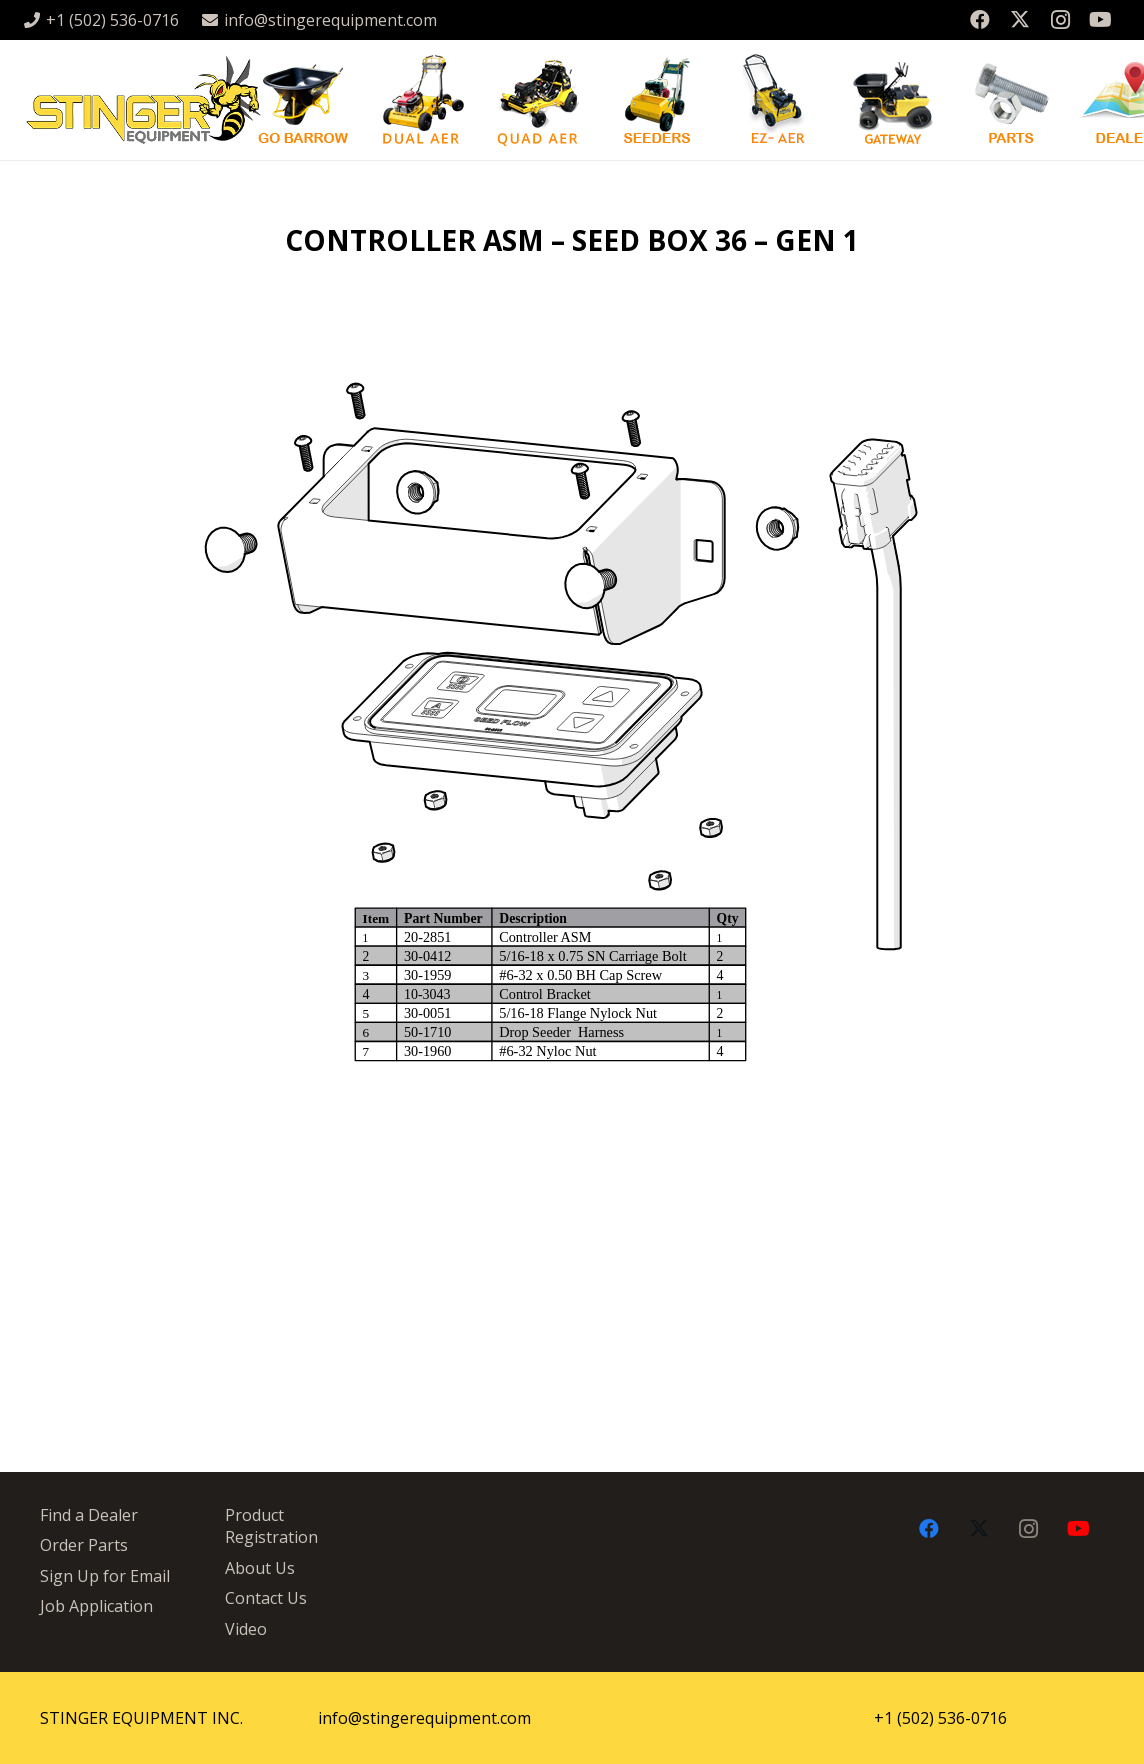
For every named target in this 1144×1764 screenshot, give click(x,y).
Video (246, 1629)
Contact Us (266, 1598)
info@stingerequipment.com (424, 1718)
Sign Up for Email (105, 1576)
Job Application (96, 1606)
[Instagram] (1060, 20)
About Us (260, 1568)
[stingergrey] (142, 100)
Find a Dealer (89, 1515)
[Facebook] (980, 20)
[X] (1020, 20)
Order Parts (84, 1545)
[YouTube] (1100, 20)
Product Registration (271, 1526)
